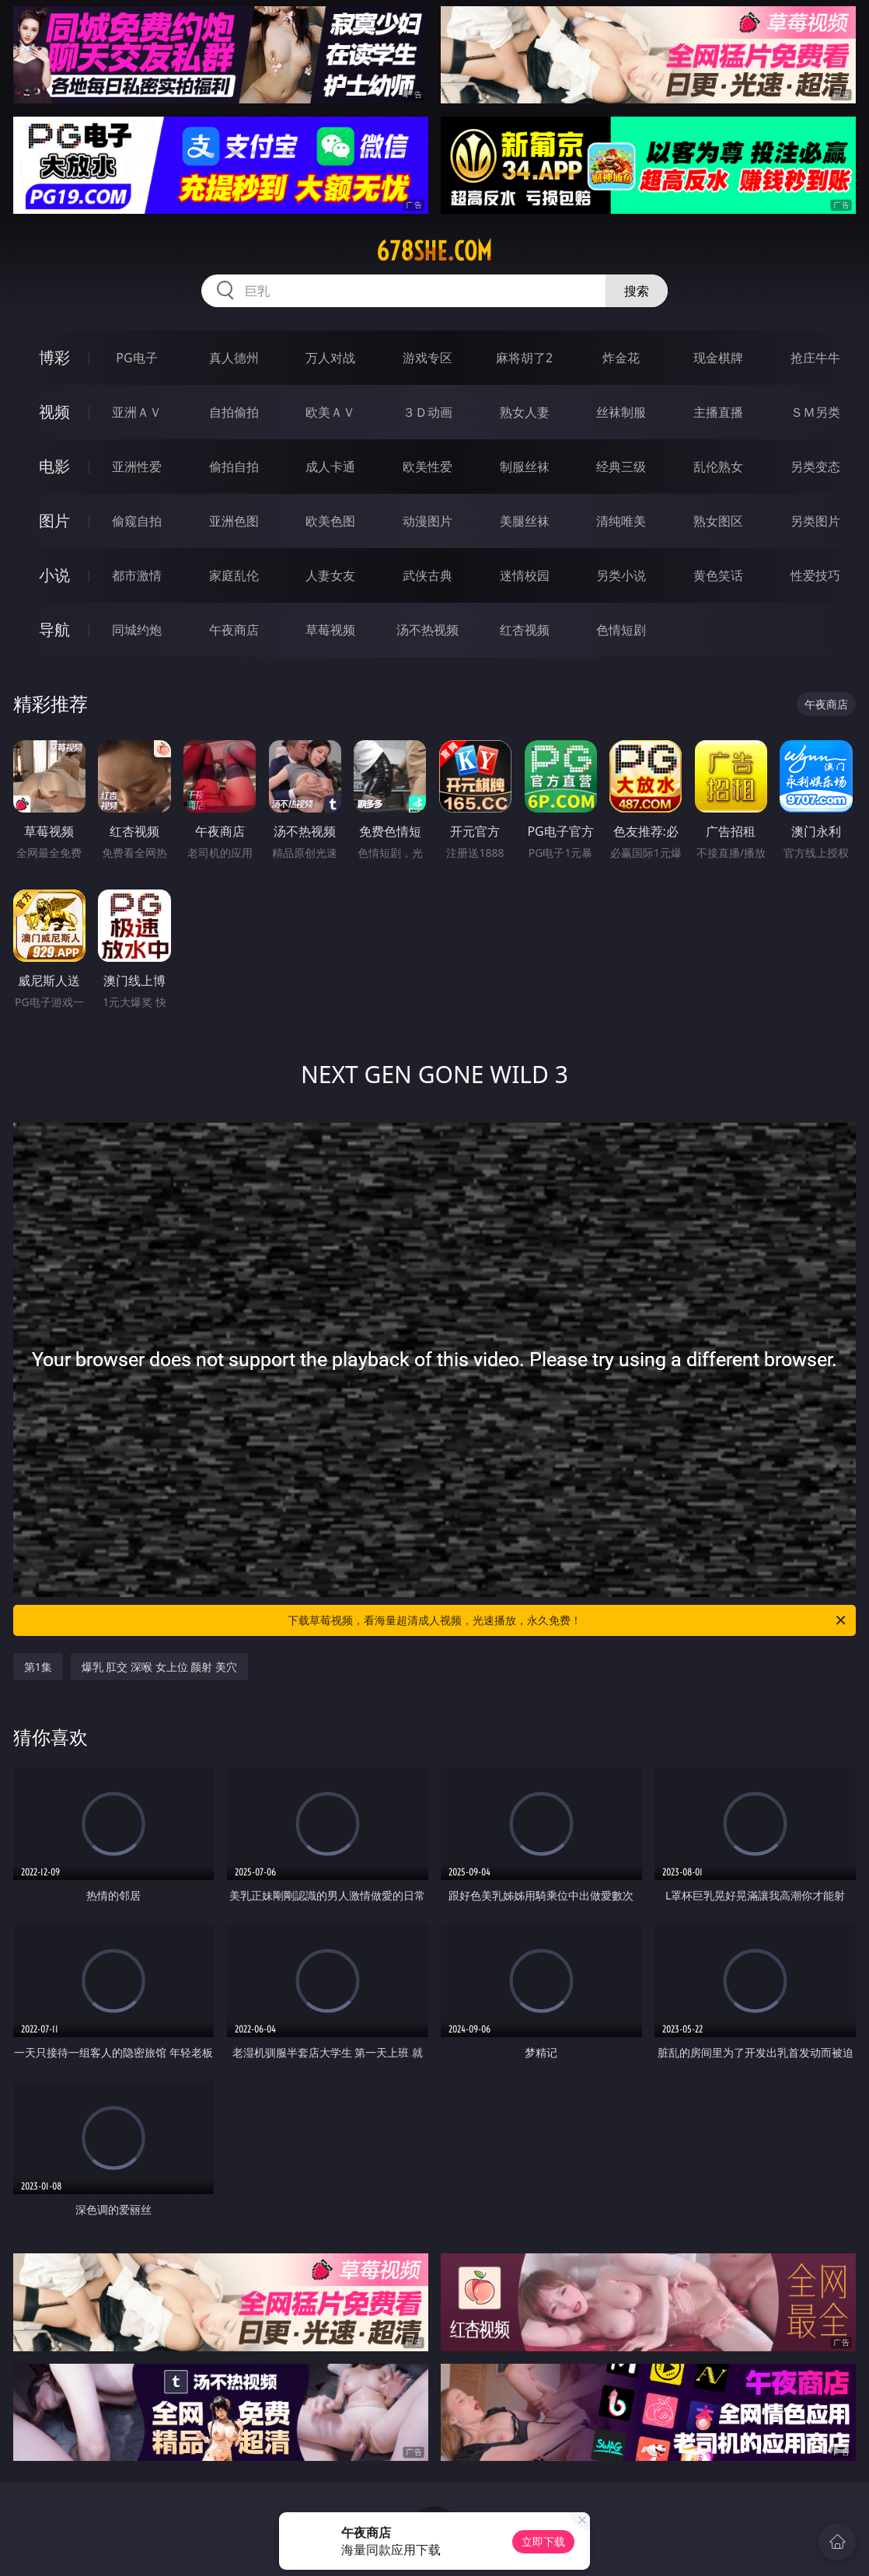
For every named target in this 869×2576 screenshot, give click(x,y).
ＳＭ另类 (815, 412)
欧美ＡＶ (330, 412)
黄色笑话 (718, 575)
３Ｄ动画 (427, 412)
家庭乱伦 (234, 575)
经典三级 (621, 466)
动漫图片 (427, 521)
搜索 (636, 290)
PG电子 (136, 357)
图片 (54, 520)
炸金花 (621, 357)
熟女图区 (718, 521)
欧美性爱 (427, 466)
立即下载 (543, 2541)
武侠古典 (427, 575)
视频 (54, 411)
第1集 (38, 1666)
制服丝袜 (525, 466)
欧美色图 (330, 521)
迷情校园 (525, 575)
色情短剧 (621, 629)
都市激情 (137, 575)
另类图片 (815, 521)
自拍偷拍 (234, 412)
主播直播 (718, 412)
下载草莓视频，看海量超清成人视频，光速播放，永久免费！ (568, 1620)
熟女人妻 (525, 412)
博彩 (54, 357)
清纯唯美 (621, 521)
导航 (54, 629)
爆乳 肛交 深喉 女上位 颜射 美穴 (159, 1666)
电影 (54, 466)
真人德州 (234, 357)
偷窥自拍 (137, 521)
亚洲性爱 (137, 466)
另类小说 (621, 575)
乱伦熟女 (718, 466)
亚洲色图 (234, 521)
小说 (54, 574)
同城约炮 (137, 629)
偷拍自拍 (234, 466)
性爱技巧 (815, 575)
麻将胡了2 (524, 357)
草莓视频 (330, 629)
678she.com (434, 251)
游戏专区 (427, 357)
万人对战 (330, 357)
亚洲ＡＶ (137, 412)
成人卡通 (330, 466)
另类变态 (815, 466)
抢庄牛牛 (815, 357)
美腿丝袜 (525, 521)
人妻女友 (330, 575)
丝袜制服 (621, 412)
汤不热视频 (427, 629)
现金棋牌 (718, 357)
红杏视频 (525, 629)
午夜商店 (234, 629)
